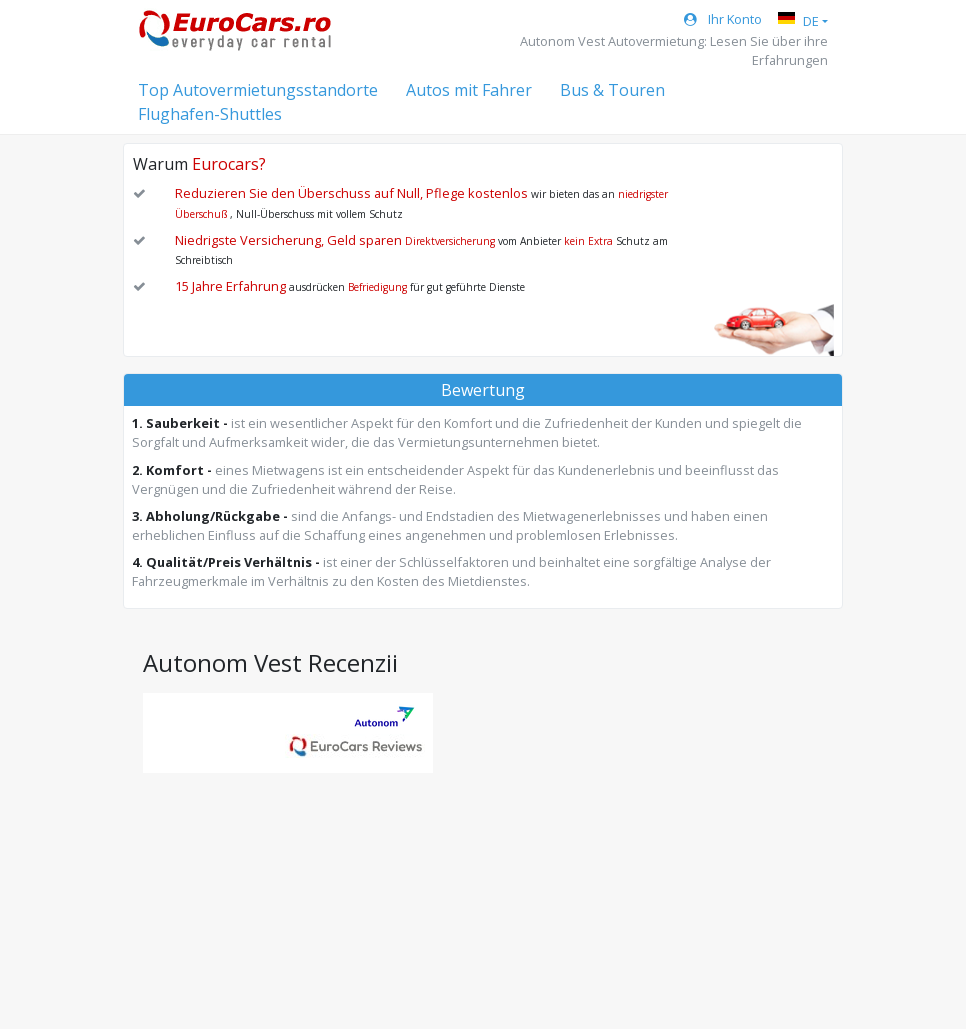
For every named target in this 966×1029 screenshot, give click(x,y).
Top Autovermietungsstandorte (258, 90)
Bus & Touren (612, 90)
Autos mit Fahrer (469, 90)
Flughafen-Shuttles (210, 114)
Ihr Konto (723, 19)
